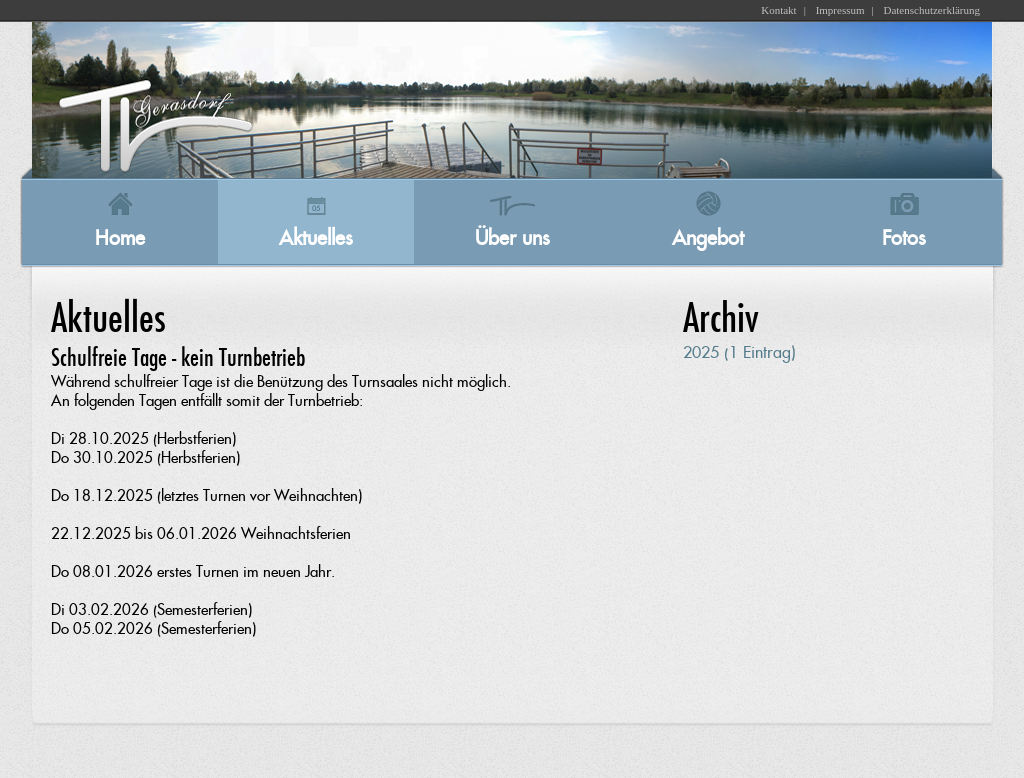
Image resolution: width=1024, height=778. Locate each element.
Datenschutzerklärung (931, 10)
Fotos (904, 238)
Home (120, 238)
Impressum (840, 10)
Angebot (708, 238)
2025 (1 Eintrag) (739, 352)
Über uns (512, 238)
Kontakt (778, 10)
